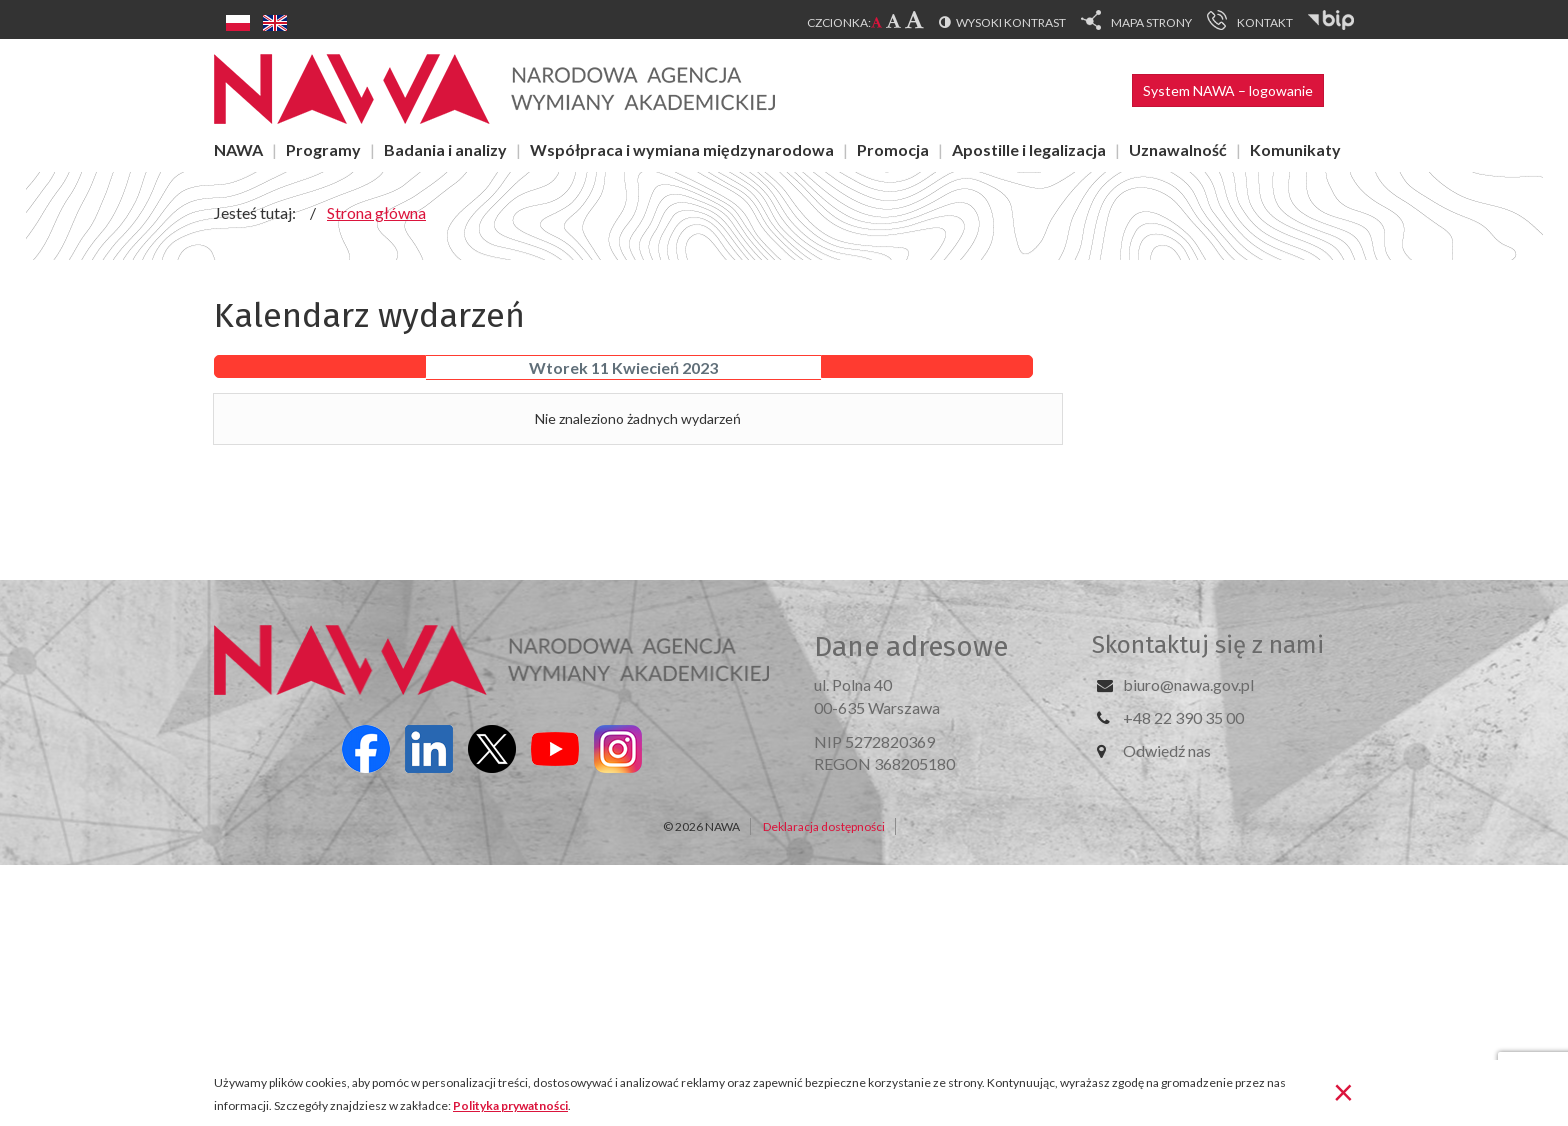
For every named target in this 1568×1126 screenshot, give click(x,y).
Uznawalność (1178, 149)
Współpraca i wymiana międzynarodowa (682, 149)
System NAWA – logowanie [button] (1228, 90)
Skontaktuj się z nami (1208, 645)
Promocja (893, 149)
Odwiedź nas (1167, 750)
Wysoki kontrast (1011, 22)
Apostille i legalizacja (1029, 149)
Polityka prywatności (510, 1105)
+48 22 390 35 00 (1183, 717)
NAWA (238, 149)
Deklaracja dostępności (824, 826)
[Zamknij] (1343, 1091)
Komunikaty (1295, 149)
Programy (323, 149)
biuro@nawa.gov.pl (1188, 684)
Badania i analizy (445, 149)
